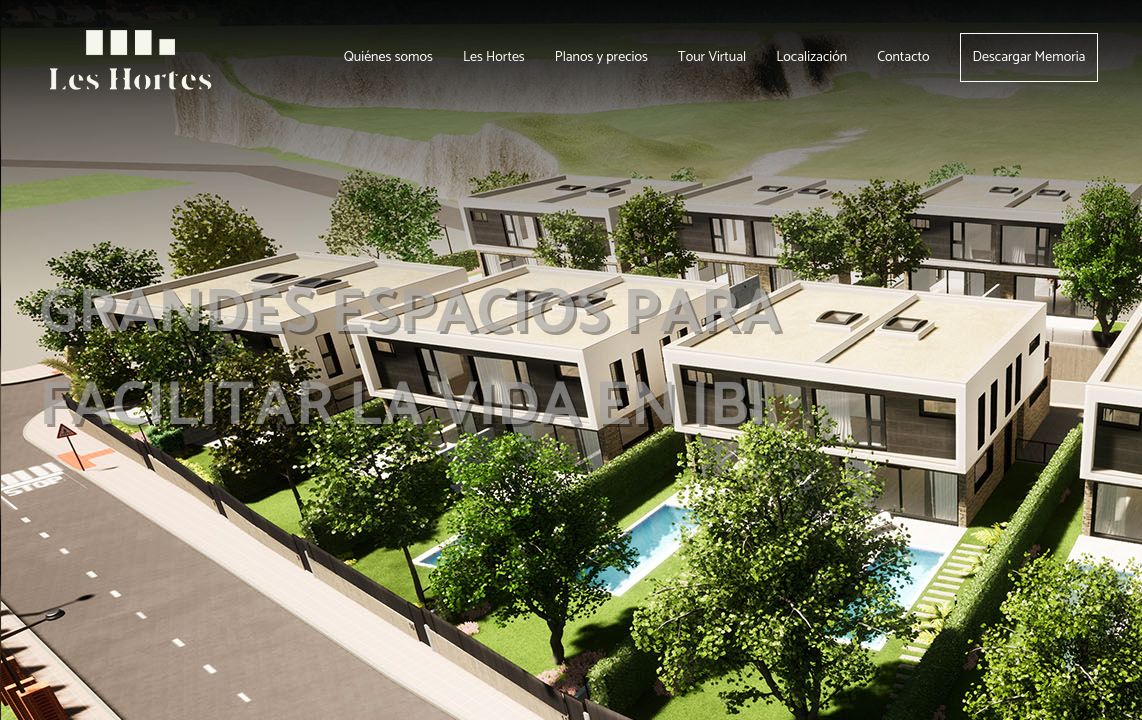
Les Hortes (494, 57)
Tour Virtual (712, 57)
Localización (811, 57)
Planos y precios (601, 57)
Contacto (903, 57)
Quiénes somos (388, 57)
